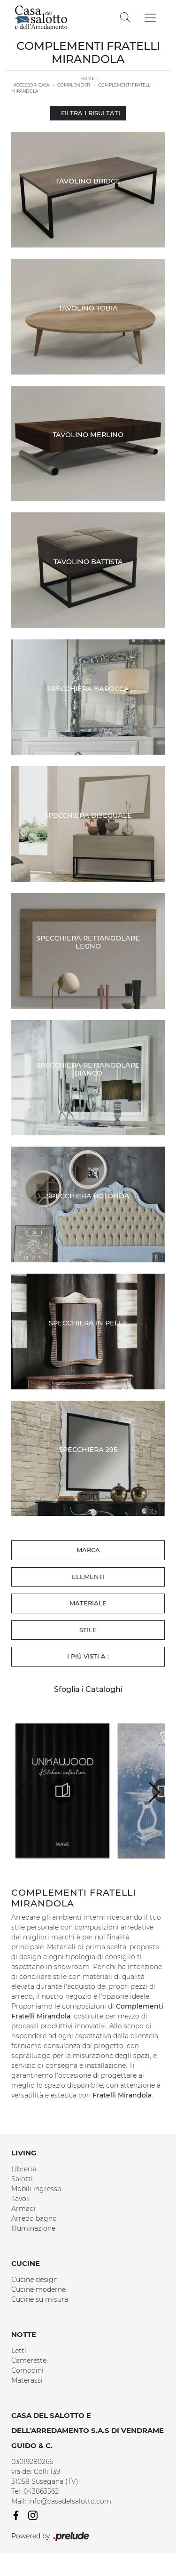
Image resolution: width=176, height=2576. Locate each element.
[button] (153, 1792)
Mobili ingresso (36, 2189)
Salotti (22, 2179)
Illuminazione (33, 2228)
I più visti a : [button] (88, 1656)
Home (87, 78)
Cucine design (34, 2279)
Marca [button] (88, 1550)
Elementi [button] (88, 1576)
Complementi (73, 85)
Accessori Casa (31, 85)
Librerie (23, 2169)
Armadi (23, 2208)
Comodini (27, 2370)
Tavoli (20, 2198)
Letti (18, 2350)
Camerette (28, 2360)
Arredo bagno (34, 2218)
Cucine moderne (38, 2289)
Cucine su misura (39, 2299)
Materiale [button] (88, 1603)
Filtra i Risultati (88, 113)
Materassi (27, 2380)
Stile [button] (88, 1630)
